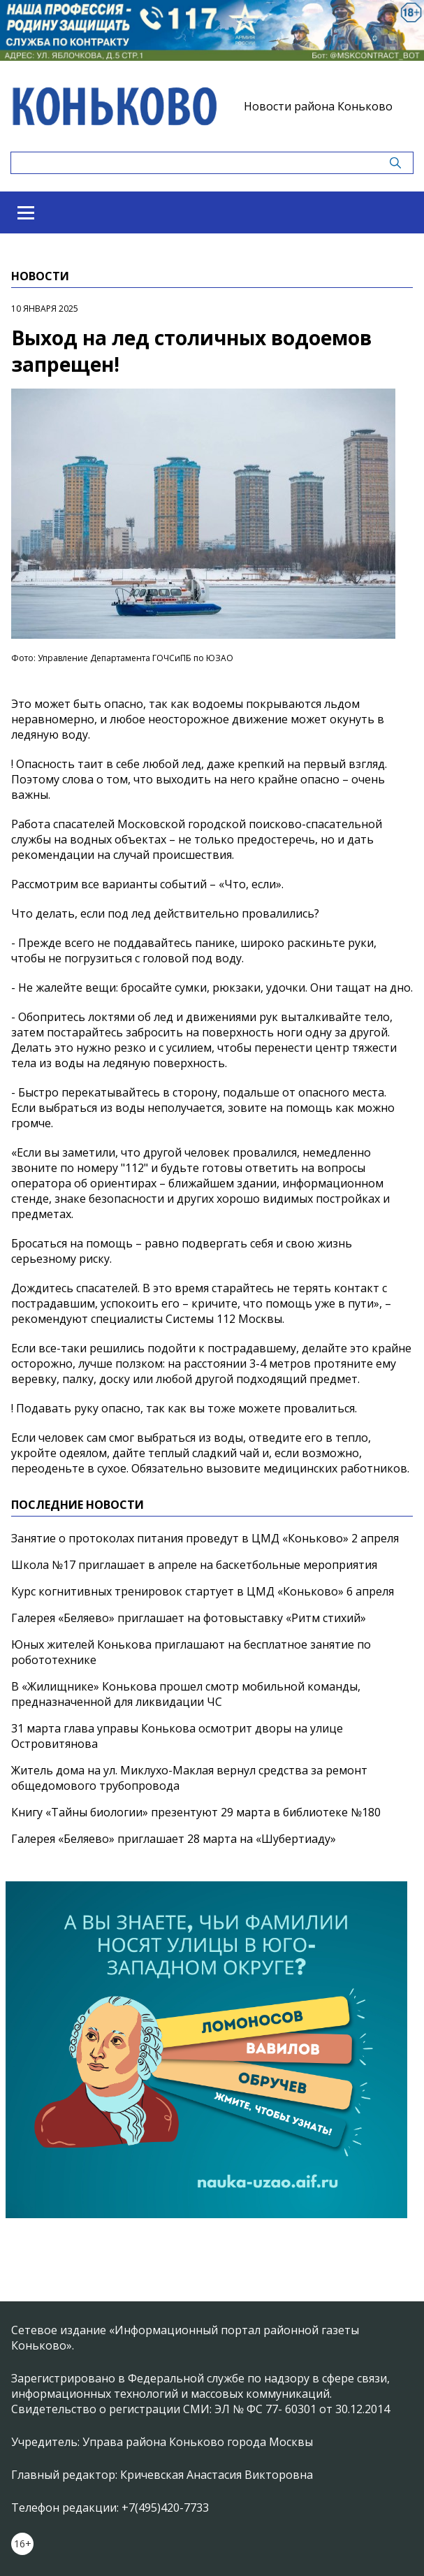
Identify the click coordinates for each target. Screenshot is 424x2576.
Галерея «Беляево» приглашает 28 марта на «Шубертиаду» (173, 1838)
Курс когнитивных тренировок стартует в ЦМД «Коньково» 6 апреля (202, 1591)
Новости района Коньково (318, 106)
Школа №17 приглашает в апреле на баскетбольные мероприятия (194, 1564)
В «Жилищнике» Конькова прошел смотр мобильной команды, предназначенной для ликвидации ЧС (185, 1694)
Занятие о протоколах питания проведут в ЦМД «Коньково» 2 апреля (205, 1538)
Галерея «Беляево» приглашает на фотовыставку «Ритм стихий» (188, 1618)
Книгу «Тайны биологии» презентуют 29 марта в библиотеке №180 (196, 1812)
